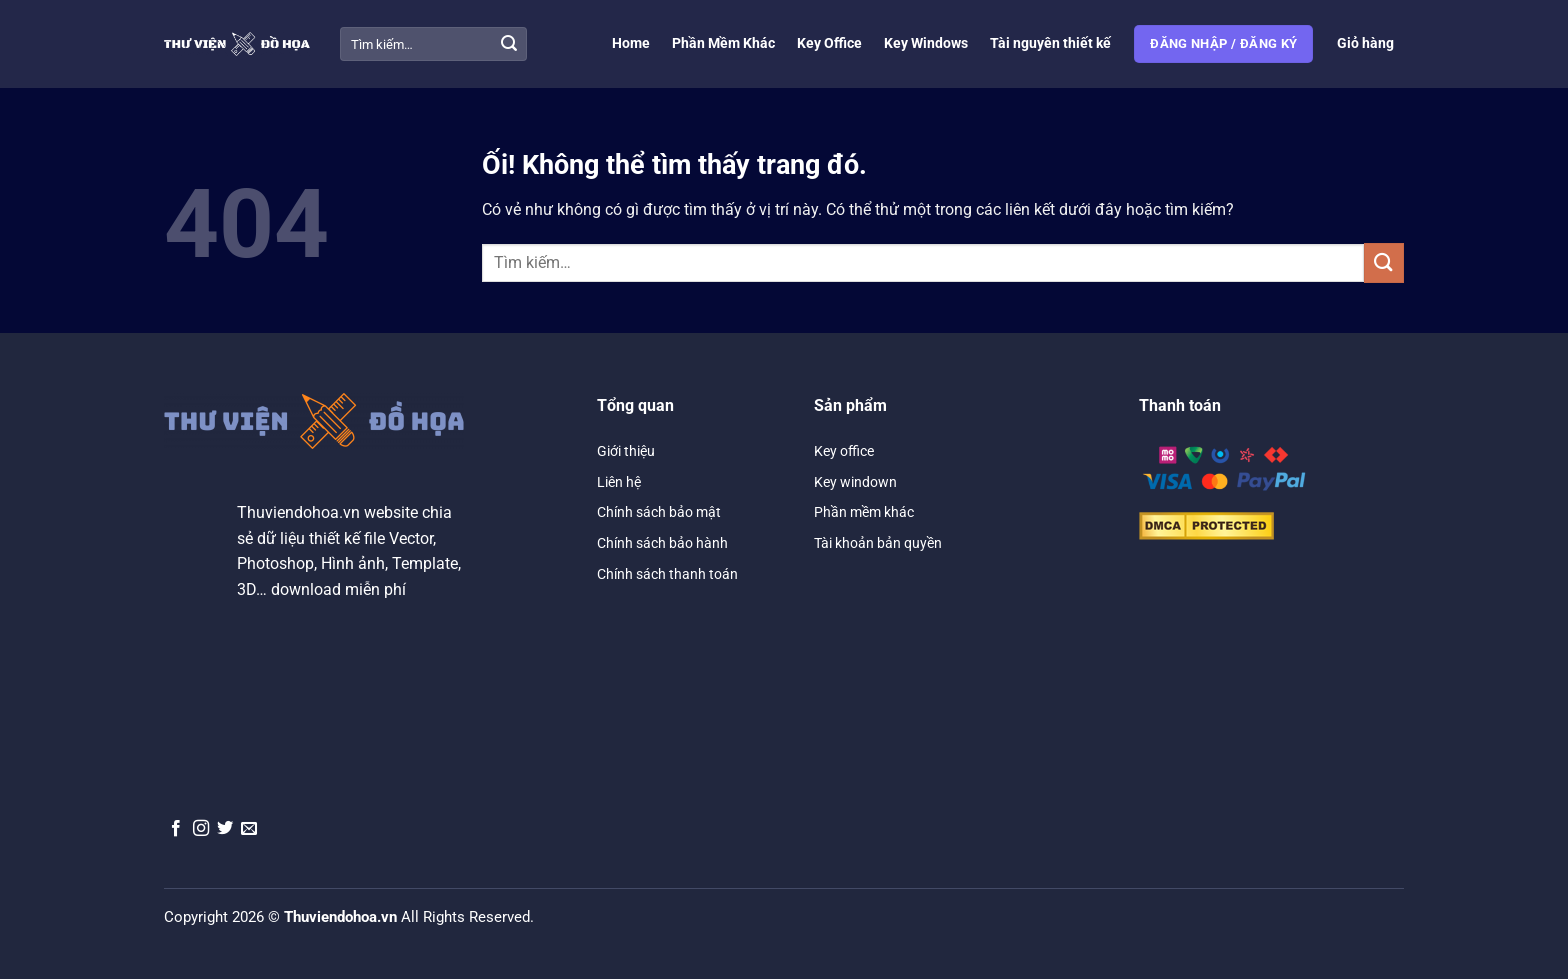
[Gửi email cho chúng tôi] (249, 829)
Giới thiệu (626, 451)
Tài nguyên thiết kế (1050, 43)
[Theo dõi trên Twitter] (225, 829)
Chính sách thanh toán (667, 574)
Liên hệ (619, 482)
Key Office (829, 43)
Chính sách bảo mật (659, 512)
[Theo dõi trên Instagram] (201, 829)
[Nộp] (509, 44)
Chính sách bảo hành (662, 543)
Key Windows (926, 43)
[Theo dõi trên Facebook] (176, 829)
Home (631, 43)
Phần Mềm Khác (723, 43)
